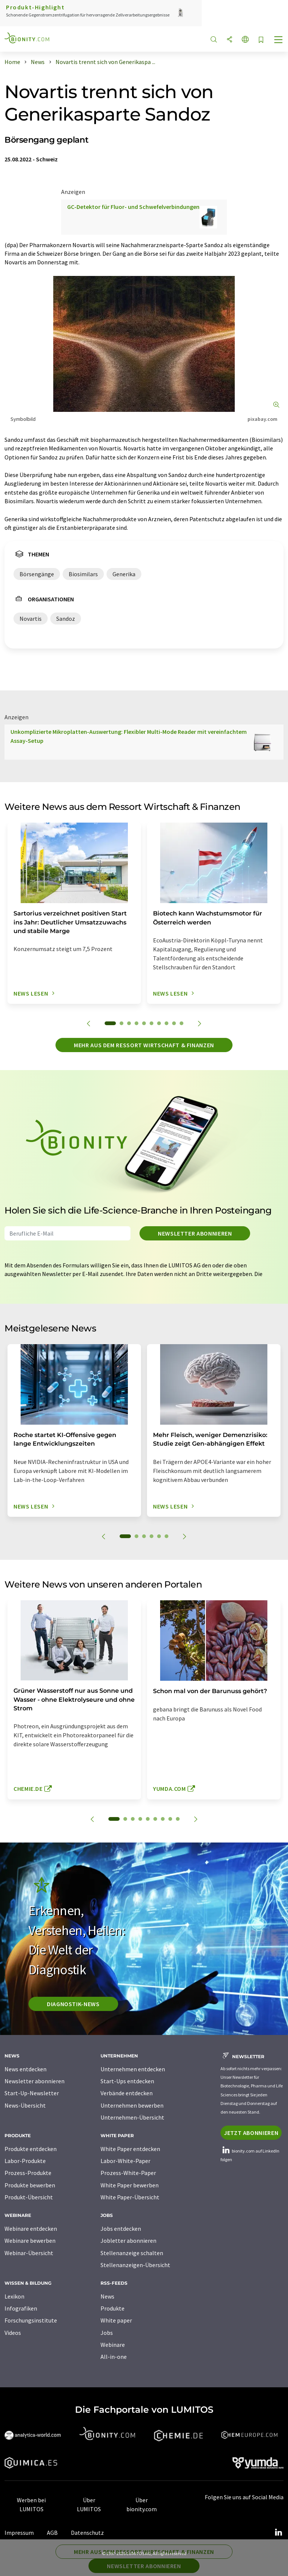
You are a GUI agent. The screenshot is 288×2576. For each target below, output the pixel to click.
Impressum (19, 2532)
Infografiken (20, 2308)
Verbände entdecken (126, 2093)
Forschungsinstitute (30, 2320)
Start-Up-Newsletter (31, 2093)
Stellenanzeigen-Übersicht (135, 2265)
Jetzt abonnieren (251, 2132)
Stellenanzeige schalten (131, 2253)
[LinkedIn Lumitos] (278, 2532)
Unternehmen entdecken (132, 2069)
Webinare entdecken (30, 2228)
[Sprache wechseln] (245, 40)
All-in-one (113, 2356)
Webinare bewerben (30, 2240)
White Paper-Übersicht (129, 2197)
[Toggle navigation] (279, 40)
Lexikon (14, 2296)
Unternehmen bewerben (132, 2105)
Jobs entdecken (120, 2228)
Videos (12, 2332)
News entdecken (25, 2069)
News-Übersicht (25, 2105)
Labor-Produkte (25, 2161)
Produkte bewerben (29, 2185)
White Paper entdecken (130, 2149)
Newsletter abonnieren (195, 1233)
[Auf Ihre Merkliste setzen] (261, 40)
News (107, 2296)
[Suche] (213, 40)
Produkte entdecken (30, 2149)
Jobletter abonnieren (128, 2240)
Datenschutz (87, 2532)
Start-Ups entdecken (127, 2081)
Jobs (106, 2332)
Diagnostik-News (73, 2004)
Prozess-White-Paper (128, 2172)
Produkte (112, 2308)
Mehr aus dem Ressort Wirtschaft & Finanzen (144, 1045)
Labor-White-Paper (125, 2161)
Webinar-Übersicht (28, 2253)
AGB (52, 2532)
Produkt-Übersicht (28, 2197)
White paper (116, 2320)
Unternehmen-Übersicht (132, 2117)
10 (181, 1023)
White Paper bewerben (129, 2185)
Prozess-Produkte (27, 2172)
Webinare (112, 2344)
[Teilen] (229, 40)
